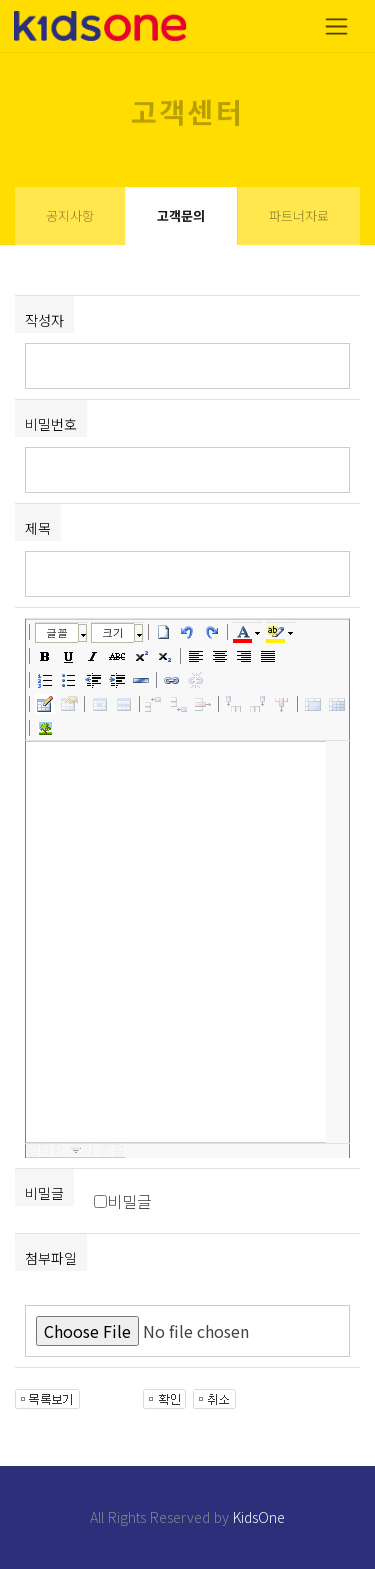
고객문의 (181, 215)
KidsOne (259, 1517)
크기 (113, 632)
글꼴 (57, 632)
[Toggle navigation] (336, 26)
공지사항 (70, 215)
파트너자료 (299, 215)
